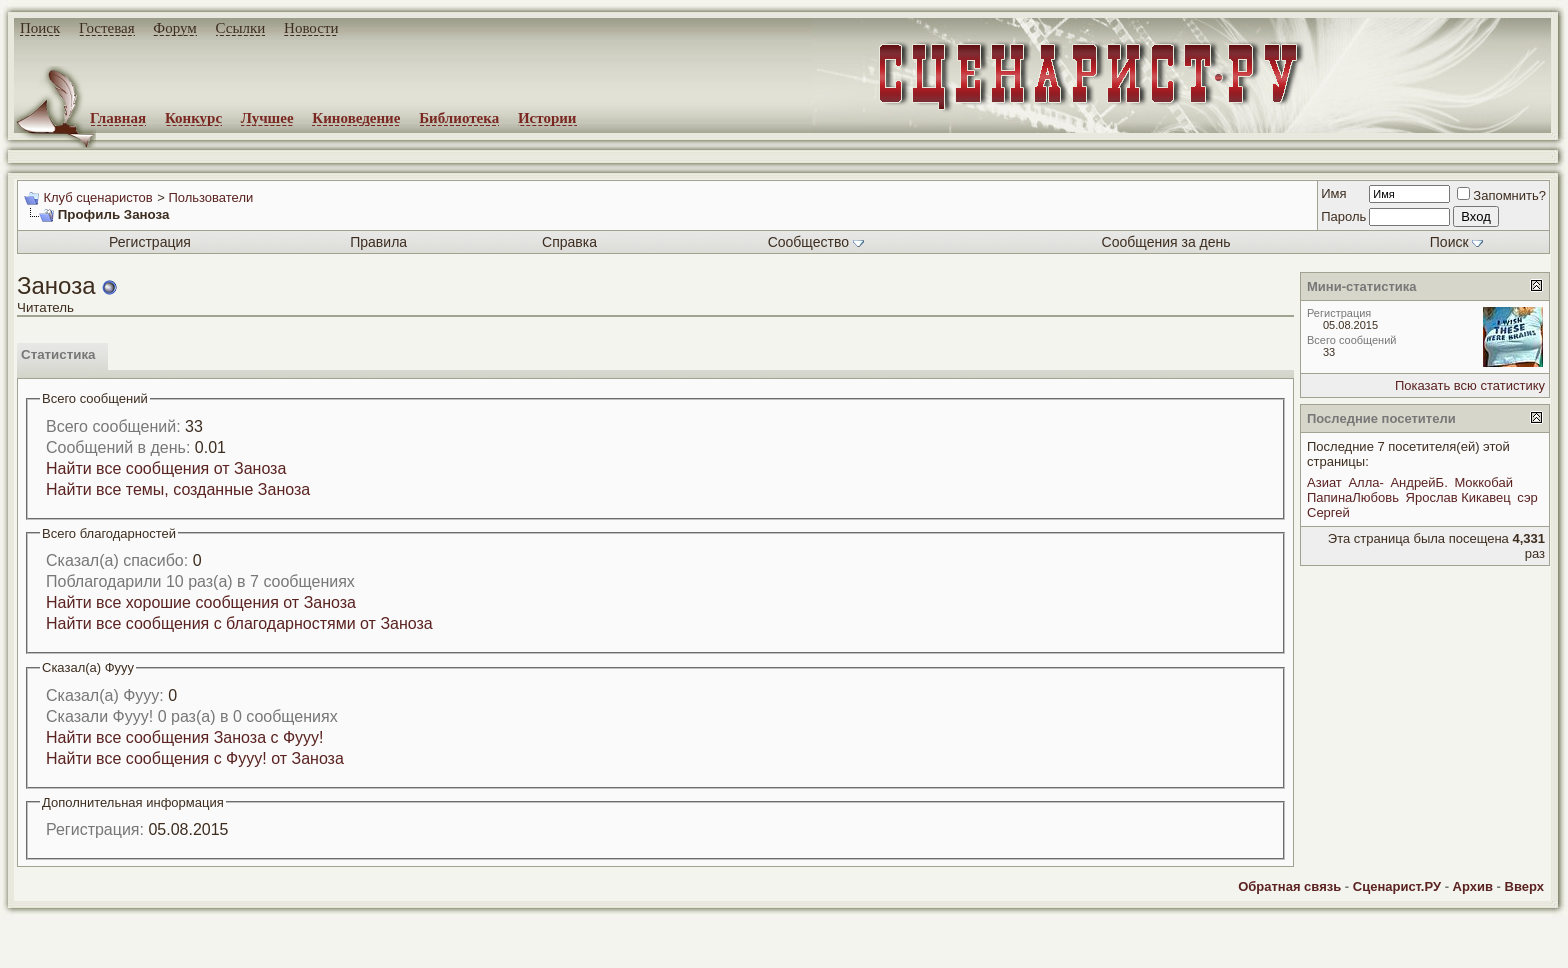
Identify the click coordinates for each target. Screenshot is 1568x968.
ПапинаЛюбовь (1353, 497)
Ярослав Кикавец (1458, 497)
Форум (174, 28)
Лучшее (267, 118)
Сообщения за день (1166, 242)
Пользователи (210, 197)
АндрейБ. (1418, 482)
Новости (311, 28)
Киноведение (356, 118)
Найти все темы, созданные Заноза (178, 489)
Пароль (1343, 216)
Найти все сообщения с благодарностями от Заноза (239, 623)
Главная (118, 118)
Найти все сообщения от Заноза (166, 468)
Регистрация (150, 242)
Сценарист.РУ (1397, 886)
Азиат (1324, 482)
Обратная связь (1289, 886)
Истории (547, 118)
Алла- (1365, 482)
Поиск (40, 28)
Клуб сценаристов (97, 197)
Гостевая (107, 28)
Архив (1473, 886)
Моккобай (1483, 482)
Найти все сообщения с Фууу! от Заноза (195, 758)
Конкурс (193, 118)
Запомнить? (1501, 195)
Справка (569, 242)
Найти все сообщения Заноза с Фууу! (185, 737)
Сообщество (816, 242)
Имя (1333, 193)
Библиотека (459, 118)
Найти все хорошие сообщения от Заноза (201, 602)
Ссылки (241, 28)
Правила (378, 242)
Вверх (1524, 886)
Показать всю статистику (1470, 385)
